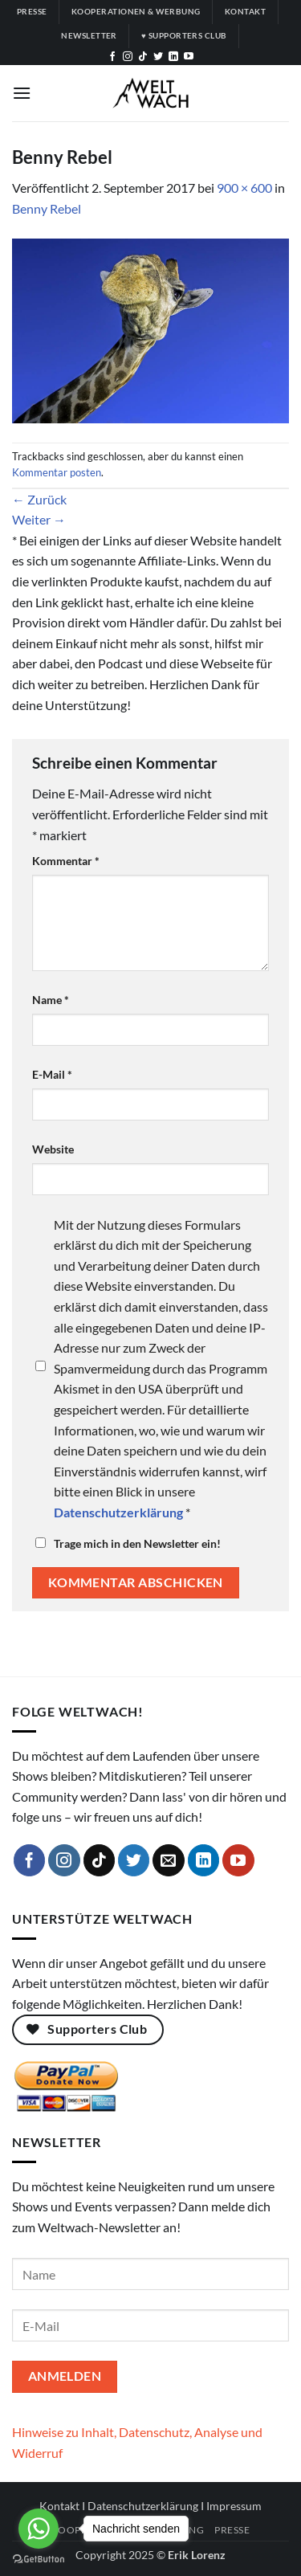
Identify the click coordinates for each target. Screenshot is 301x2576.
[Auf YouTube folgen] (188, 57)
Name (50, 999)
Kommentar (66, 861)
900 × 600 (244, 187)
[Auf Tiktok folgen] (143, 57)
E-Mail (52, 1074)
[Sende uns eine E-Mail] (169, 1860)
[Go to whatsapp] (38, 2529)
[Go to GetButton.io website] (38, 2559)
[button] (21, 92)
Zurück (39, 499)
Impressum (234, 2506)
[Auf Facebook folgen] (112, 57)
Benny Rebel (46, 208)
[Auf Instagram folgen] (127, 57)
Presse (232, 2530)
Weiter (39, 519)
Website (53, 1149)
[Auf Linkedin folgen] (173, 57)
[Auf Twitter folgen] (158, 57)
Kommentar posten (56, 472)
